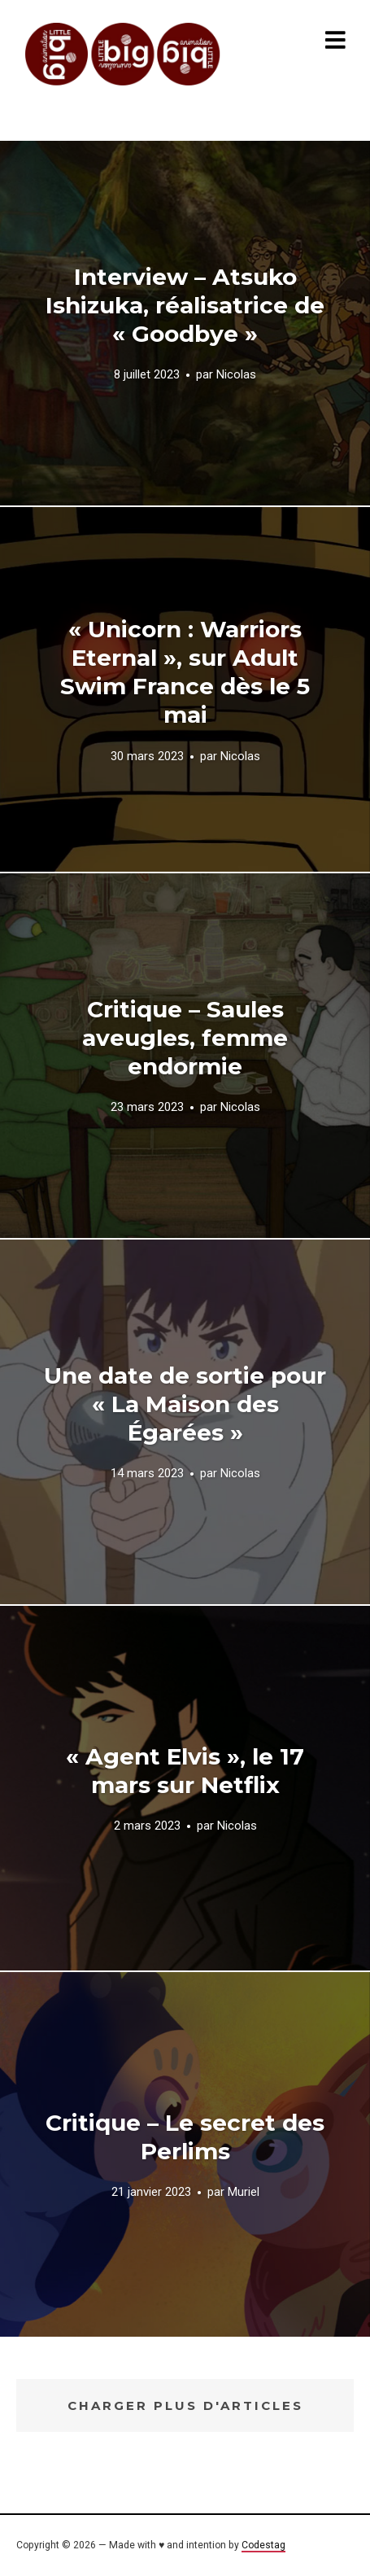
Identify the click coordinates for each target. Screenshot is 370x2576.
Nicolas (236, 375)
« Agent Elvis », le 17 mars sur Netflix (185, 1771)
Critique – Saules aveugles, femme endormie (185, 1037)
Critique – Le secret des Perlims (185, 2137)
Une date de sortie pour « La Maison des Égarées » (185, 1404)
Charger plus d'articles (185, 2405)
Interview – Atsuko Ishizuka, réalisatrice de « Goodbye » (185, 305)
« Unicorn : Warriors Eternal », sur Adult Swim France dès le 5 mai (185, 671)
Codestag (263, 2545)
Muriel (243, 2192)
